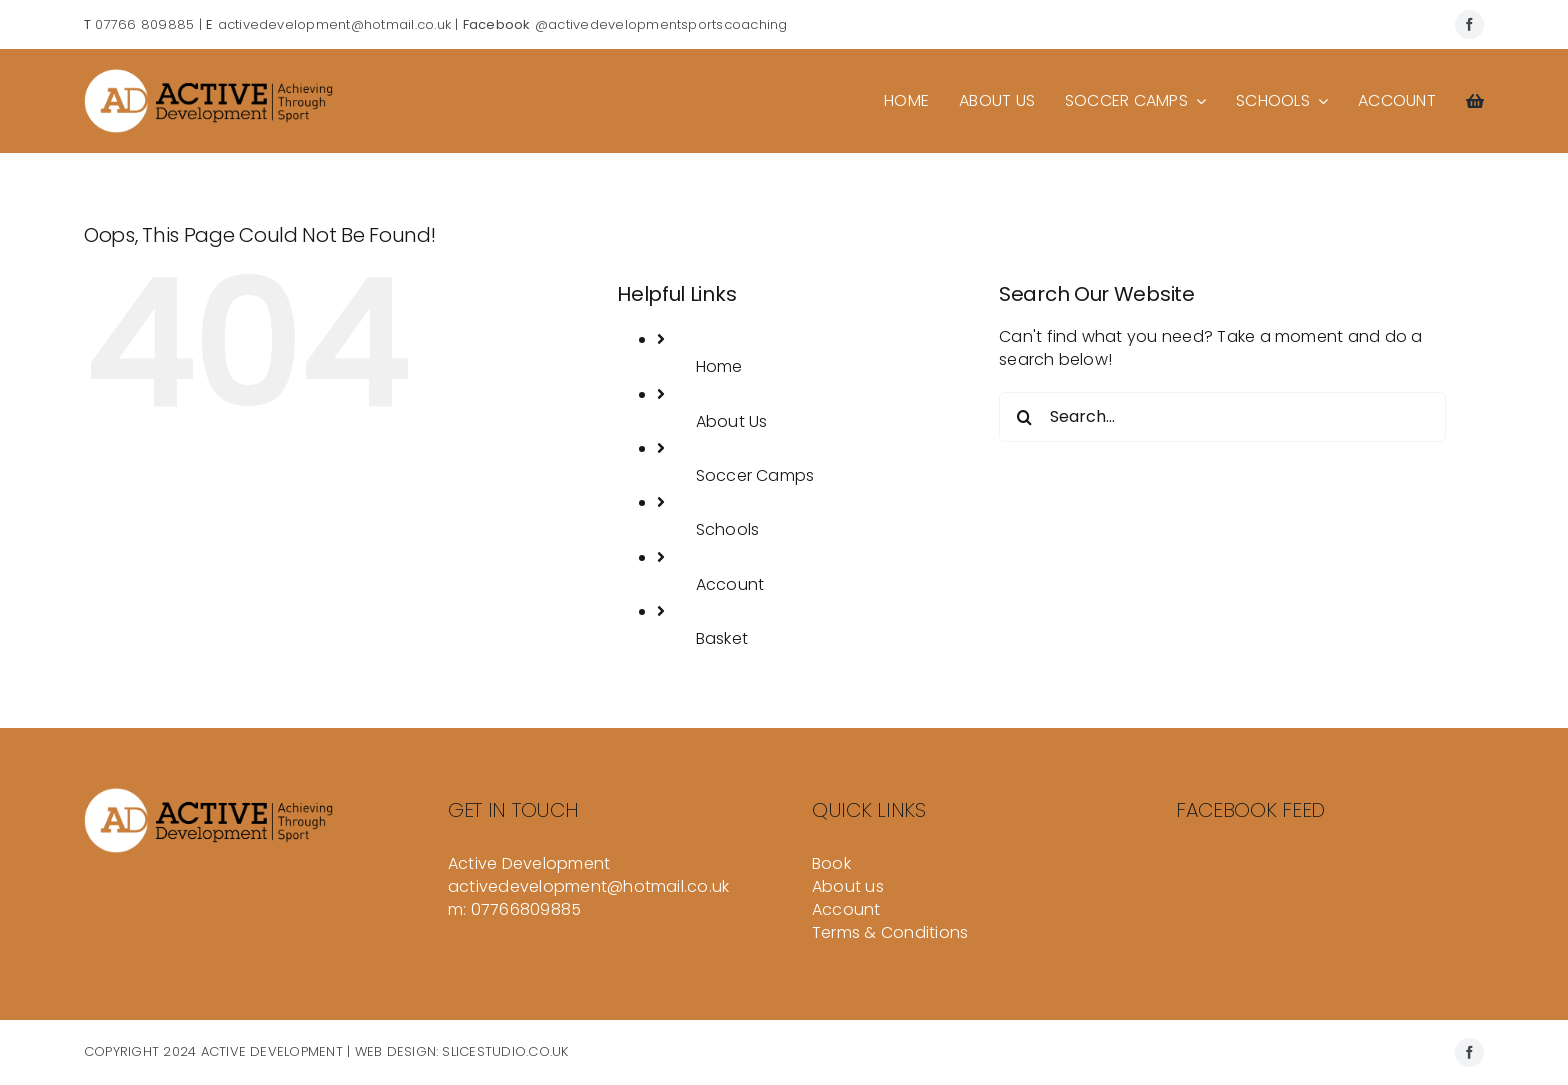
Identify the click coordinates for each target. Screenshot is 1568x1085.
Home (719, 366)
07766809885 (526, 909)
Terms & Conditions (890, 932)
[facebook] (1469, 24)
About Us (732, 421)
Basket (722, 638)
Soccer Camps (755, 475)
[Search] (1024, 417)
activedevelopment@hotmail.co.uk (334, 24)
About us (848, 886)
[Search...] (1222, 417)
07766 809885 (144, 24)
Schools (728, 529)
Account (730, 584)
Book (831, 863)
